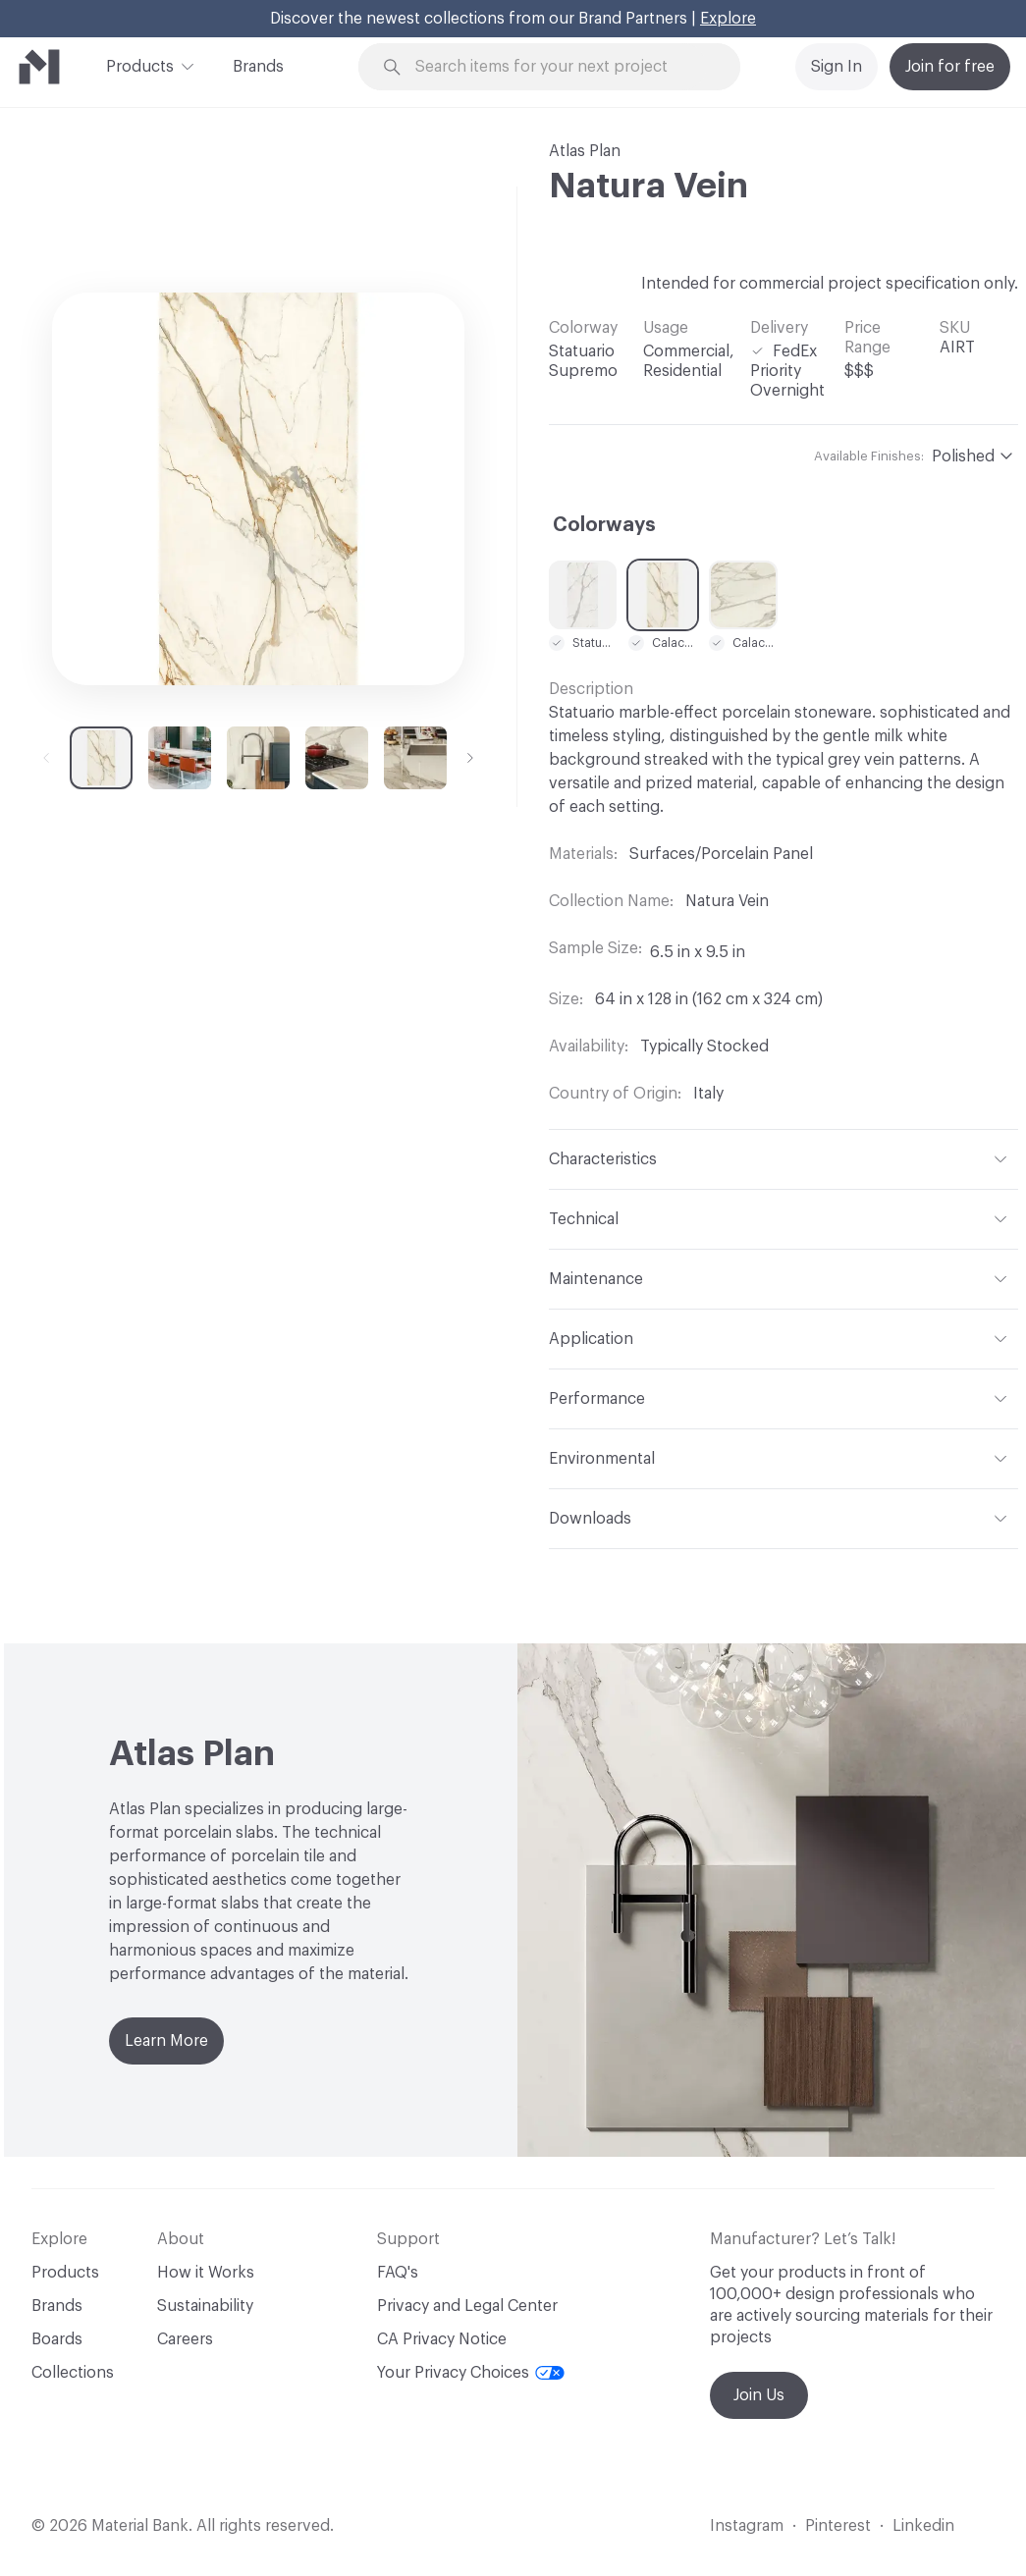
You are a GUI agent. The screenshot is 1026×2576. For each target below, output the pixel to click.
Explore (728, 19)
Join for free (950, 67)
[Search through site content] (560, 67)
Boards (56, 2339)
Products (140, 65)
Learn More (166, 2041)
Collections (72, 2373)
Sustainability (205, 2306)
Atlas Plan (585, 151)
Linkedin (923, 2526)
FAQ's (397, 2273)
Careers (185, 2339)
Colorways (604, 525)
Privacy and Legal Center (467, 2306)
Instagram (746, 2526)
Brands (258, 67)
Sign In (836, 67)
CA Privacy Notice (442, 2339)
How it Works (205, 2273)
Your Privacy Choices (471, 2373)
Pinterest (838, 2526)
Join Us (758, 2395)
